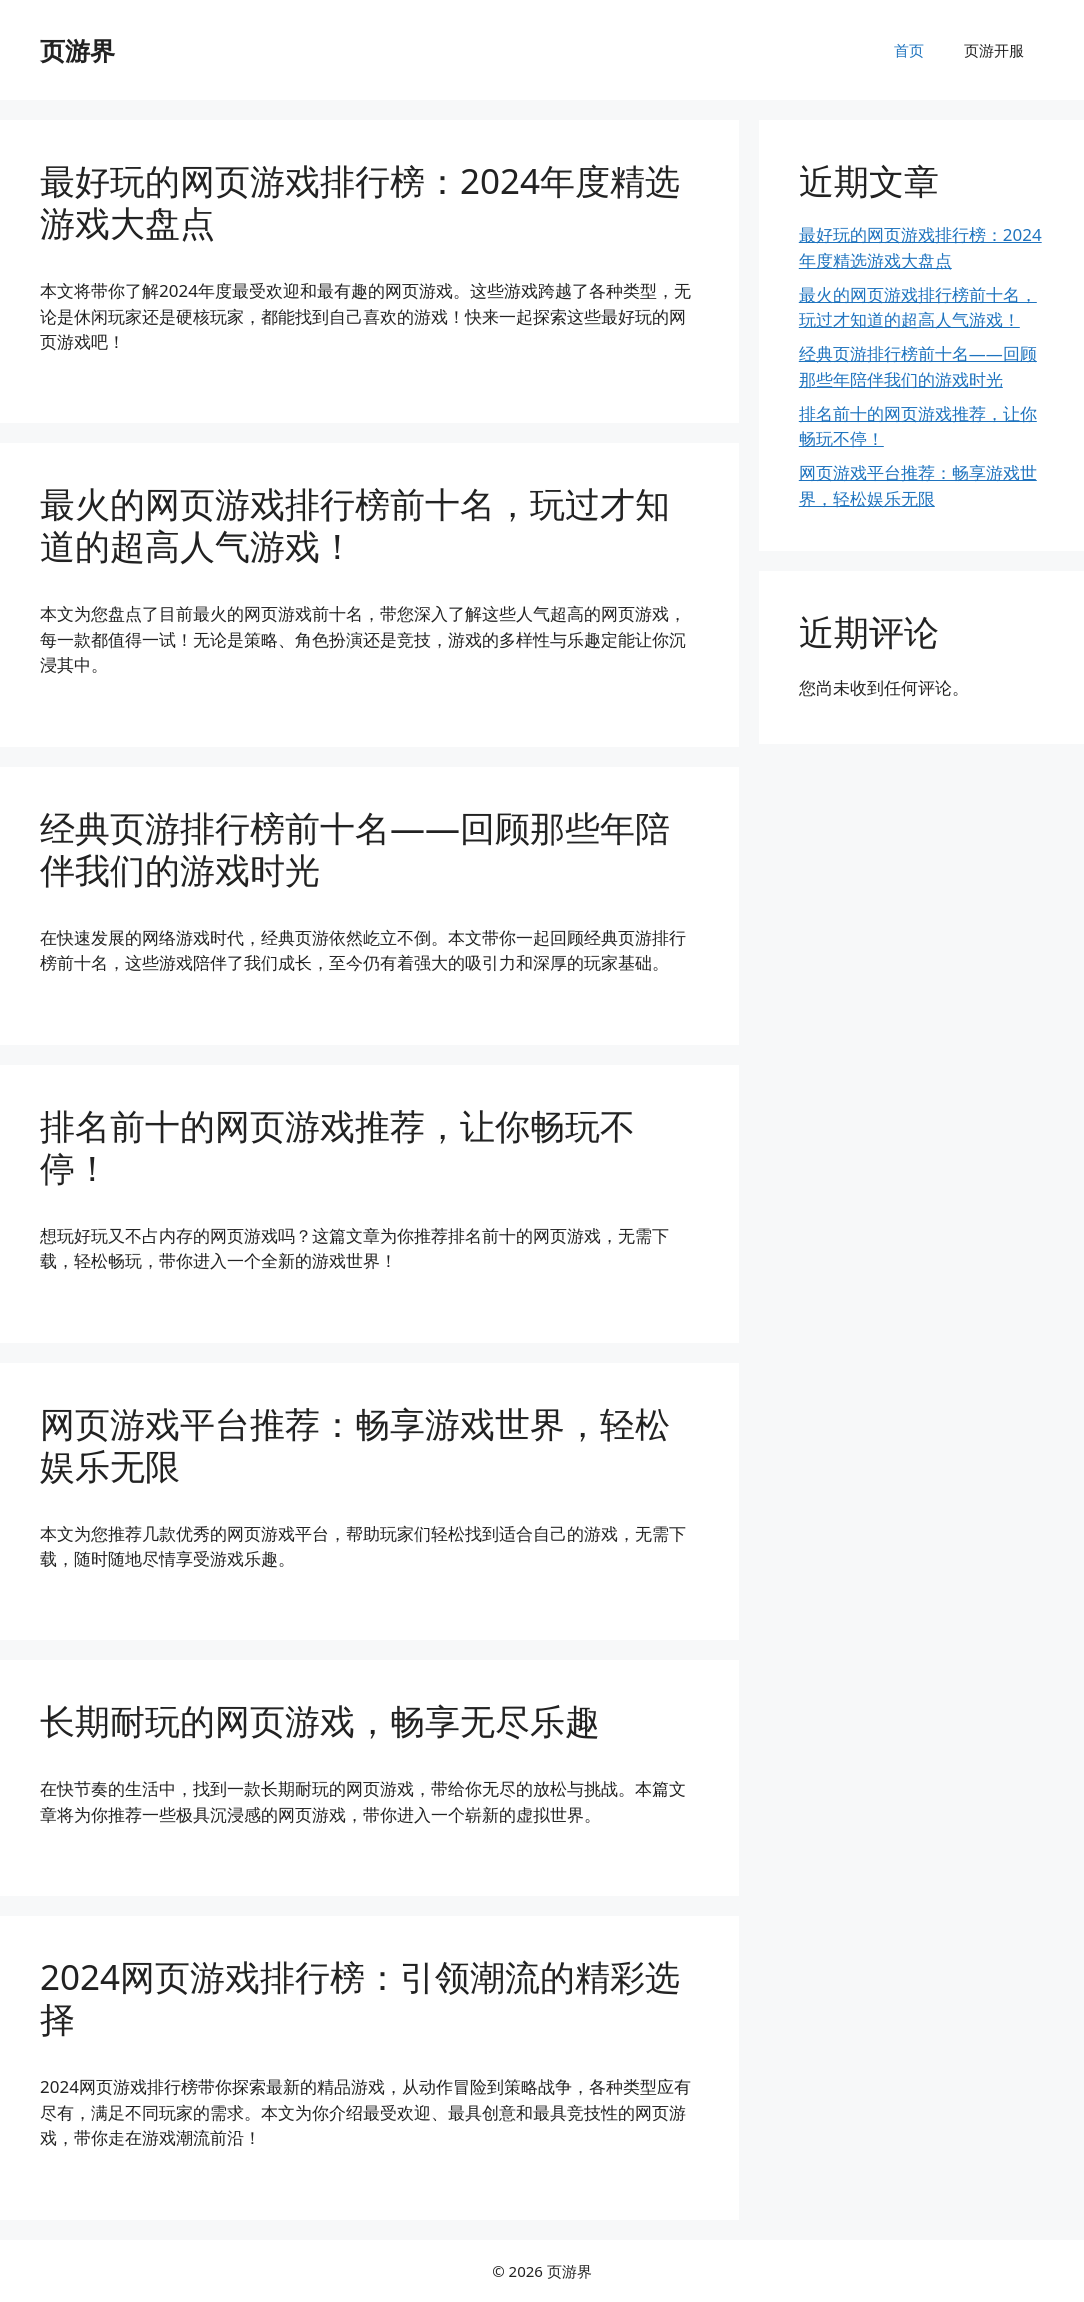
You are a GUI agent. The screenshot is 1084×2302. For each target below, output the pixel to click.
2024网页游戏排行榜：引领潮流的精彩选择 (360, 1997)
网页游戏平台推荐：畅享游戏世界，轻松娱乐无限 (355, 1444)
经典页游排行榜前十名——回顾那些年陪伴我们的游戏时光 (355, 848)
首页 (909, 50)
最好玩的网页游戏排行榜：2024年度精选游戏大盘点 (360, 201)
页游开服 (994, 50)
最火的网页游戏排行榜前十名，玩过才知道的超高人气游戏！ (355, 524)
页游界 (77, 50)
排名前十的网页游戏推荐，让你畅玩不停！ (337, 1146)
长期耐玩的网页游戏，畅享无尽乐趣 (320, 1720)
